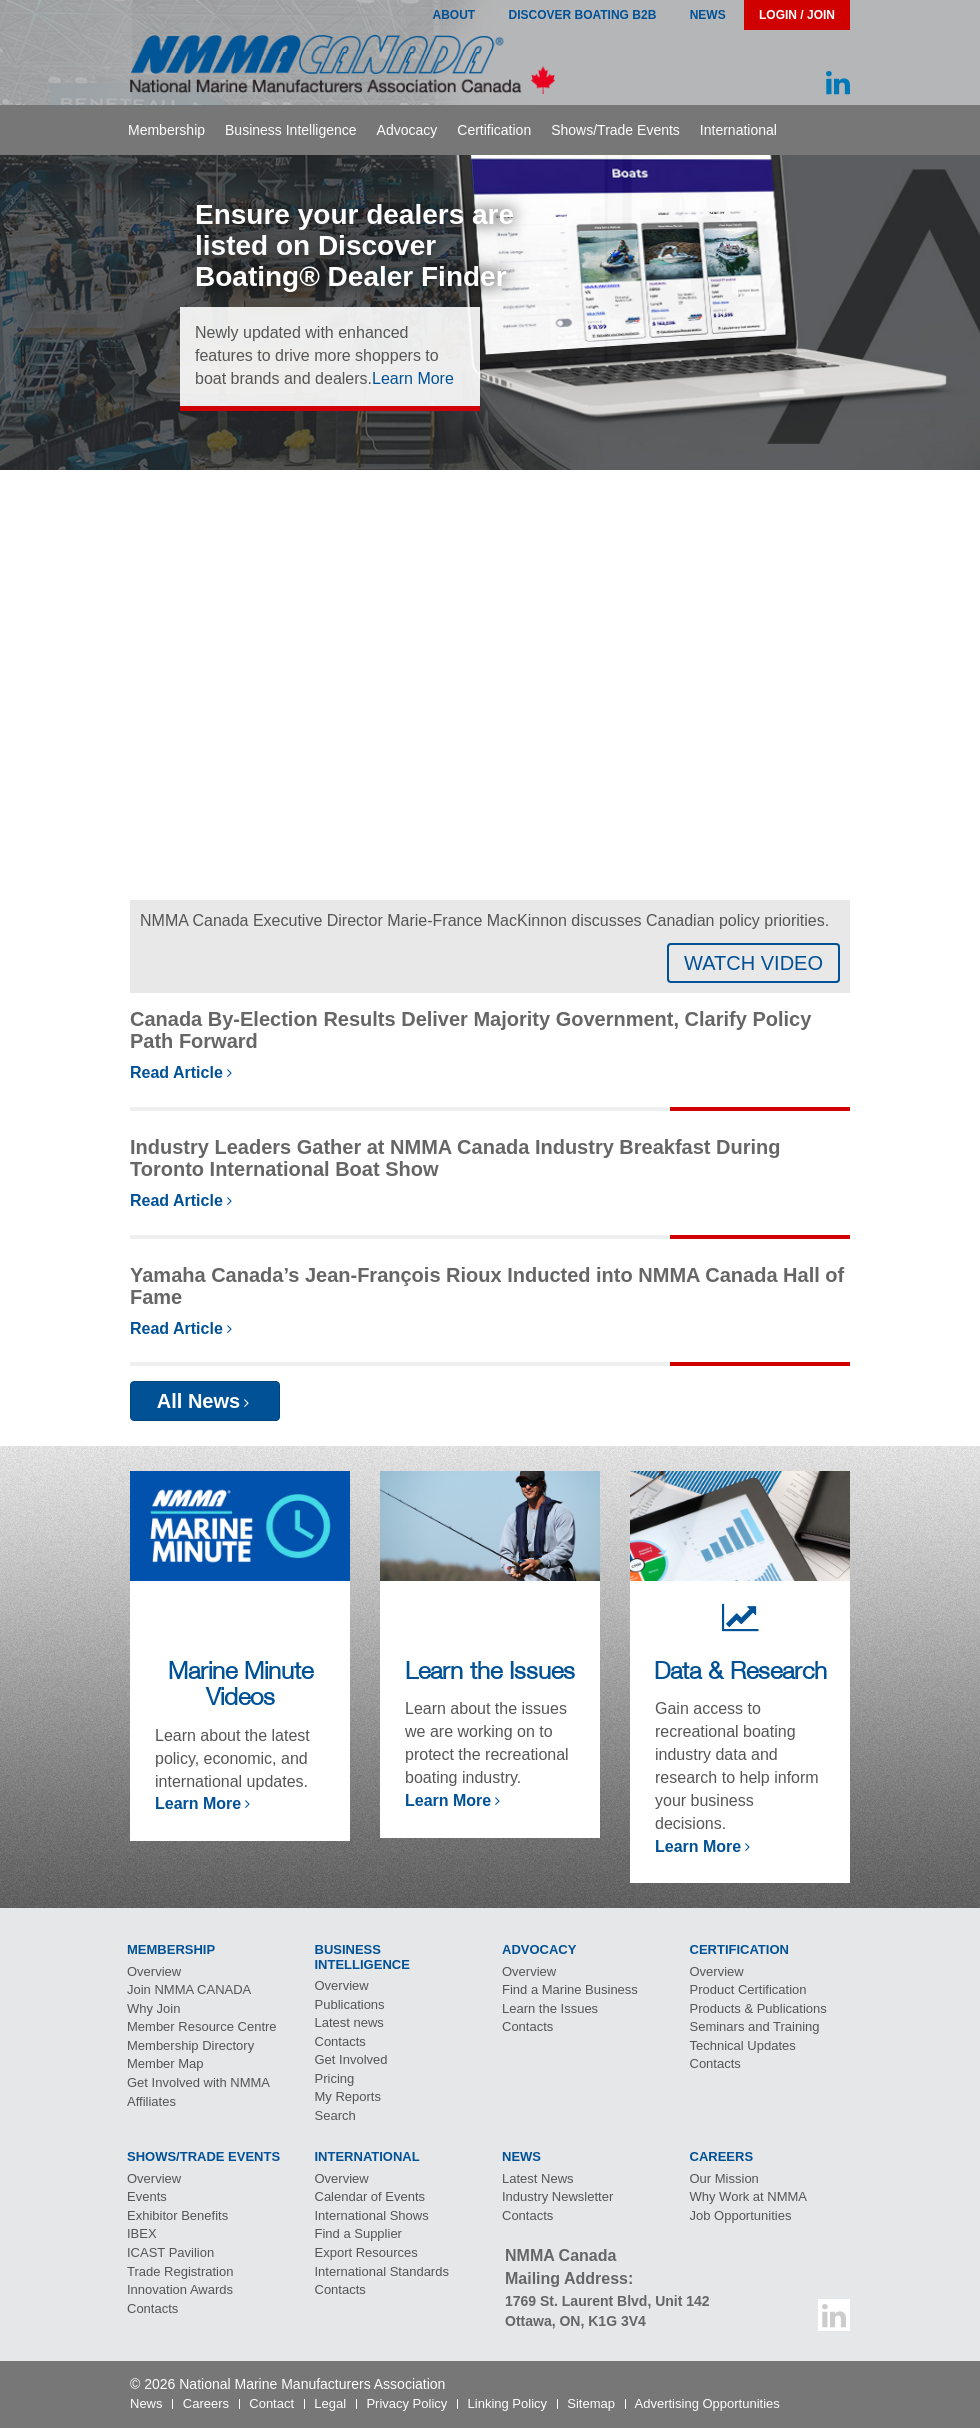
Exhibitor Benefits (177, 2215)
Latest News (538, 2178)
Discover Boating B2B (583, 15)
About (453, 15)
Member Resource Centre (202, 2026)
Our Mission (724, 2178)
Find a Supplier (358, 2233)
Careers (206, 2403)
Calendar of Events (370, 2196)
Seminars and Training (755, 2026)
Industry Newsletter (557, 2196)
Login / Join (797, 15)
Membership (166, 130)
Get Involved (351, 2059)
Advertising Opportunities (707, 2403)
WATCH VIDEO (753, 963)
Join (189, 1989)
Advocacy (407, 130)
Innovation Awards (180, 2289)
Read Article (176, 1072)
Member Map (165, 2063)
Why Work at (749, 2196)
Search (335, 2115)
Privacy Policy (406, 2403)
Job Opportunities (741, 2215)
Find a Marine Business (570, 1989)
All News (198, 1401)
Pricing (335, 2078)
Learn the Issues (490, 1670)
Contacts (340, 2041)
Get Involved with (198, 2082)
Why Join (153, 2008)
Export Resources (366, 2252)
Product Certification (748, 1989)
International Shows (372, 2215)
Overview (154, 1971)
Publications (350, 2004)
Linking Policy (508, 2403)
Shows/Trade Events (615, 130)
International (738, 130)
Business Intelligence (291, 130)
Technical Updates (743, 2045)
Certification (494, 130)
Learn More (413, 378)
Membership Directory (190, 2045)
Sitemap (591, 2403)
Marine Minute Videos (240, 1683)
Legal (330, 2403)
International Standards (382, 2271)
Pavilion (170, 2252)
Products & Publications (758, 2008)
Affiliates (151, 2101)
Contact (271, 2403)
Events (147, 2196)
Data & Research (740, 1670)
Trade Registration (180, 2271)
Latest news (349, 2022)
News (708, 15)
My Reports (348, 2096)
